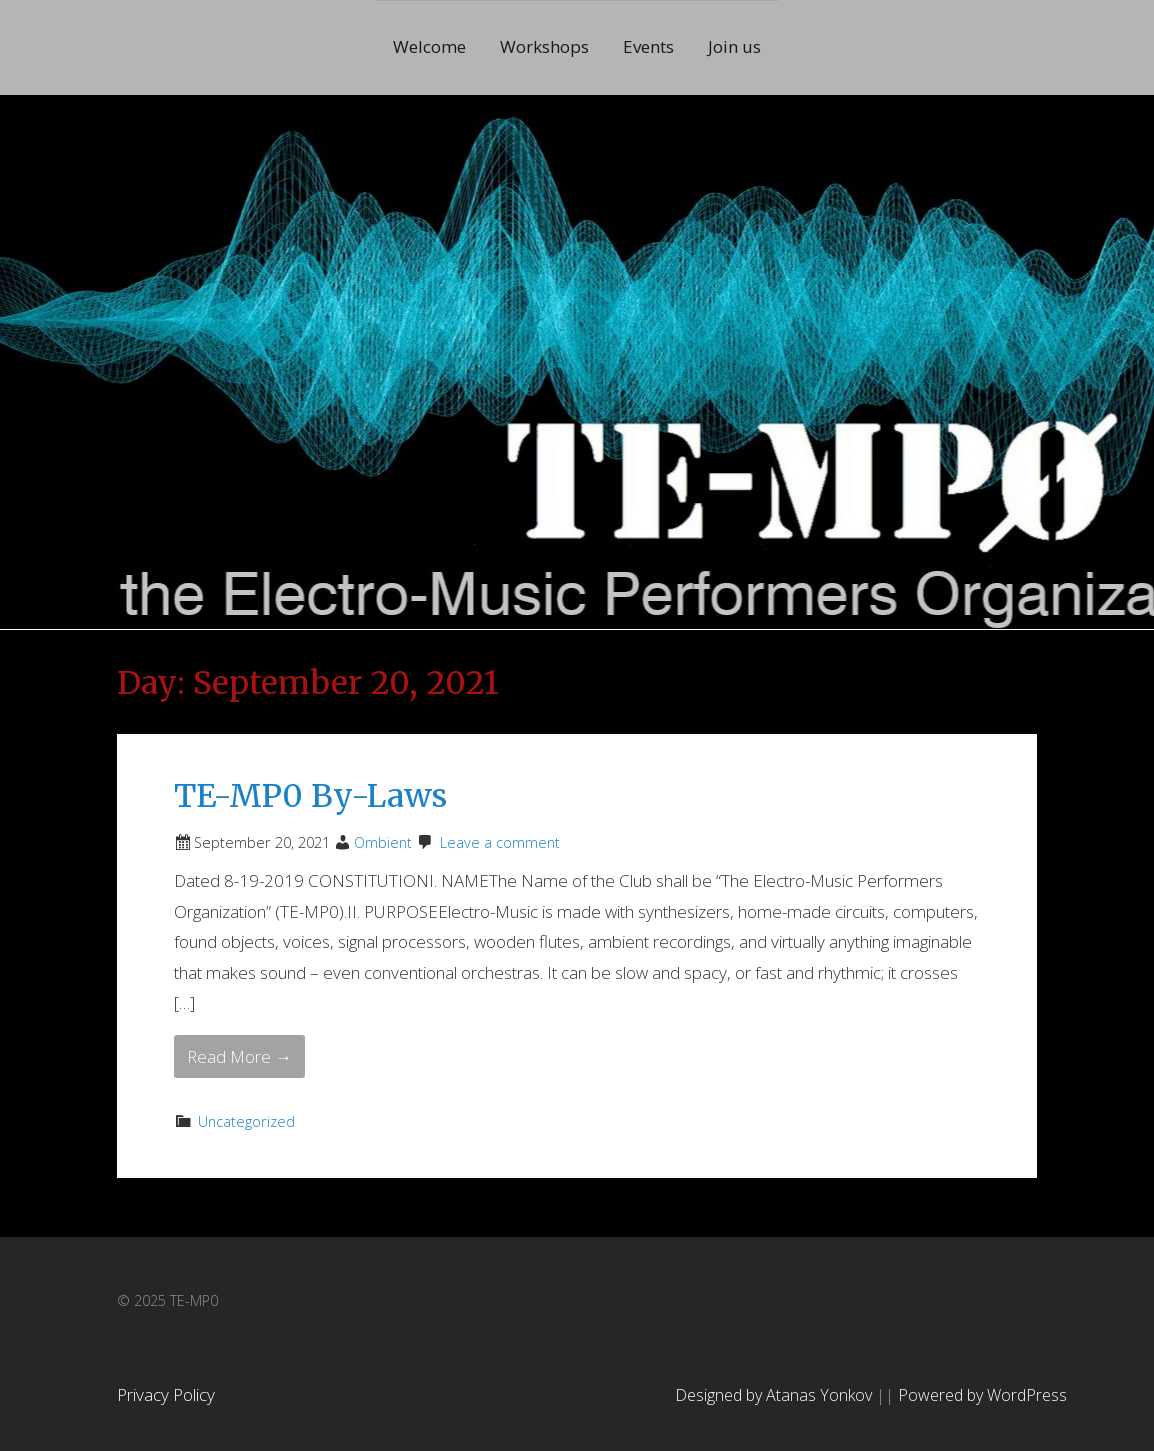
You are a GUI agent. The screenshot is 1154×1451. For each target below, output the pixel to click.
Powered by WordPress (982, 1395)
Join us (734, 46)
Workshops (544, 46)
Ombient (383, 842)
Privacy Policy (166, 1394)
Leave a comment (500, 842)
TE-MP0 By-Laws (310, 796)
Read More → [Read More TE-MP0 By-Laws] (239, 1056)
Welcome (429, 46)
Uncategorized (246, 1121)
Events (648, 46)
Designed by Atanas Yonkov (775, 1395)
